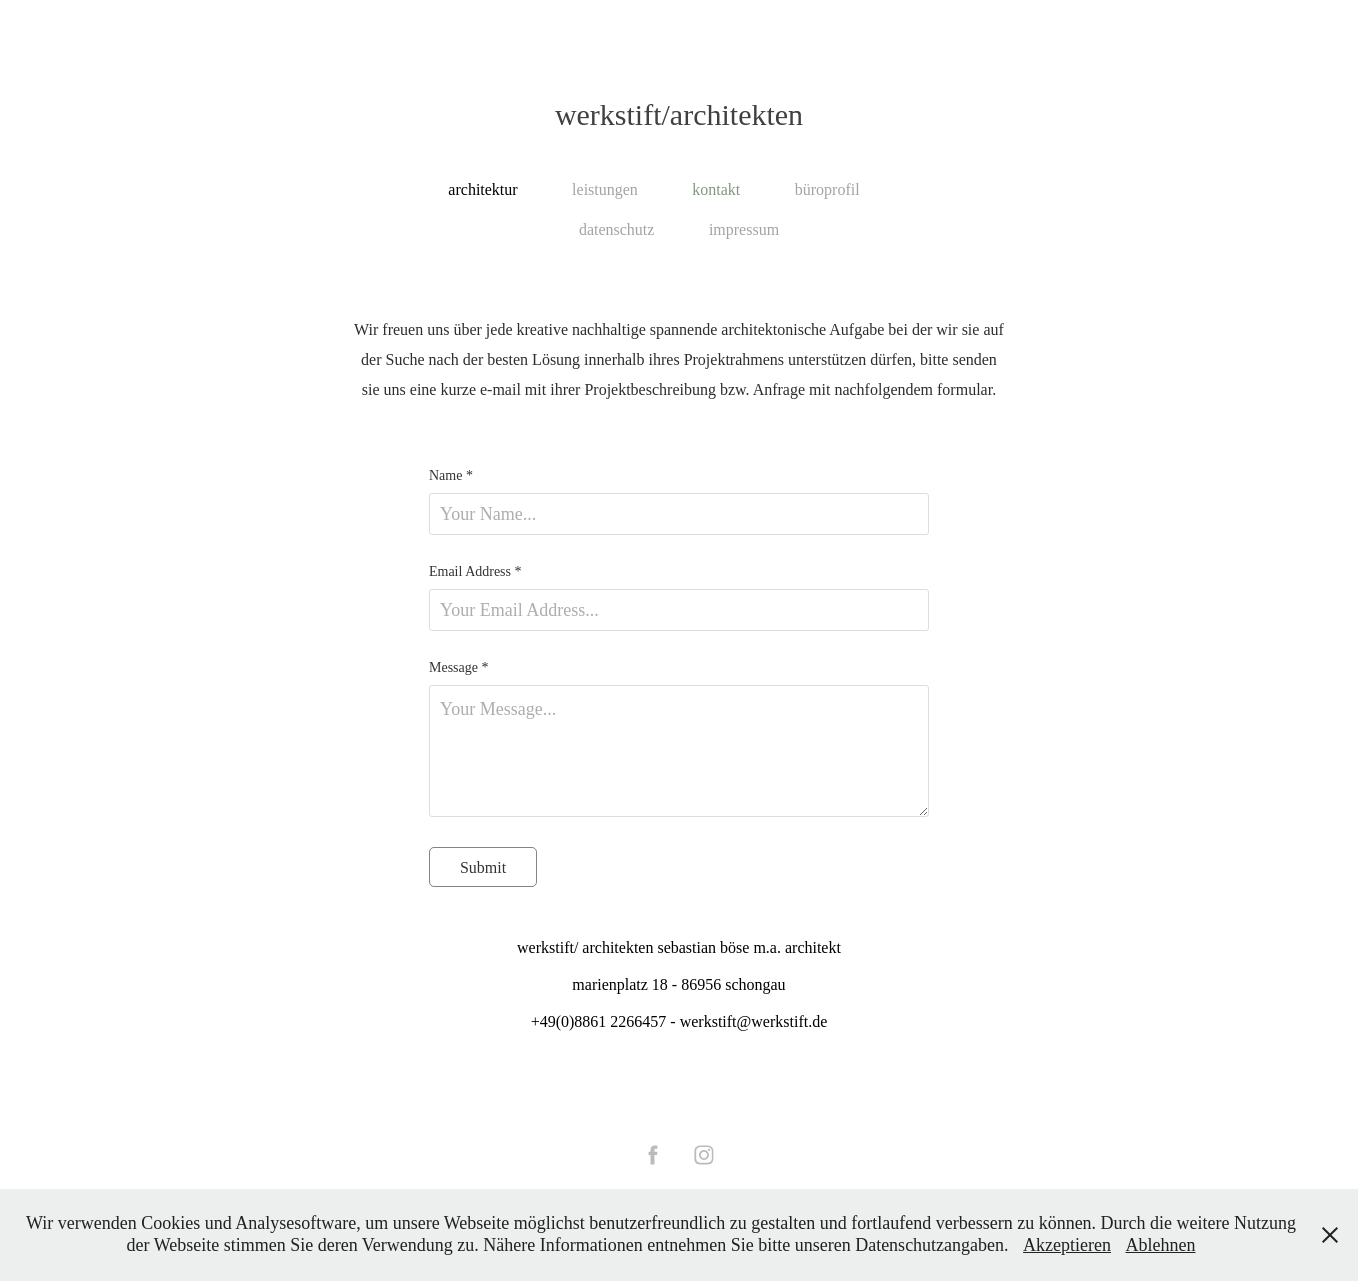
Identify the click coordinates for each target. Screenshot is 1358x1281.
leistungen (605, 189)
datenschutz (617, 229)
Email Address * (475, 572)
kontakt (716, 189)
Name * (451, 476)
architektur (482, 189)
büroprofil (827, 189)
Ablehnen (1161, 1245)
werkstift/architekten (679, 114)
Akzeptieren (1067, 1245)
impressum (744, 229)
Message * (459, 668)
